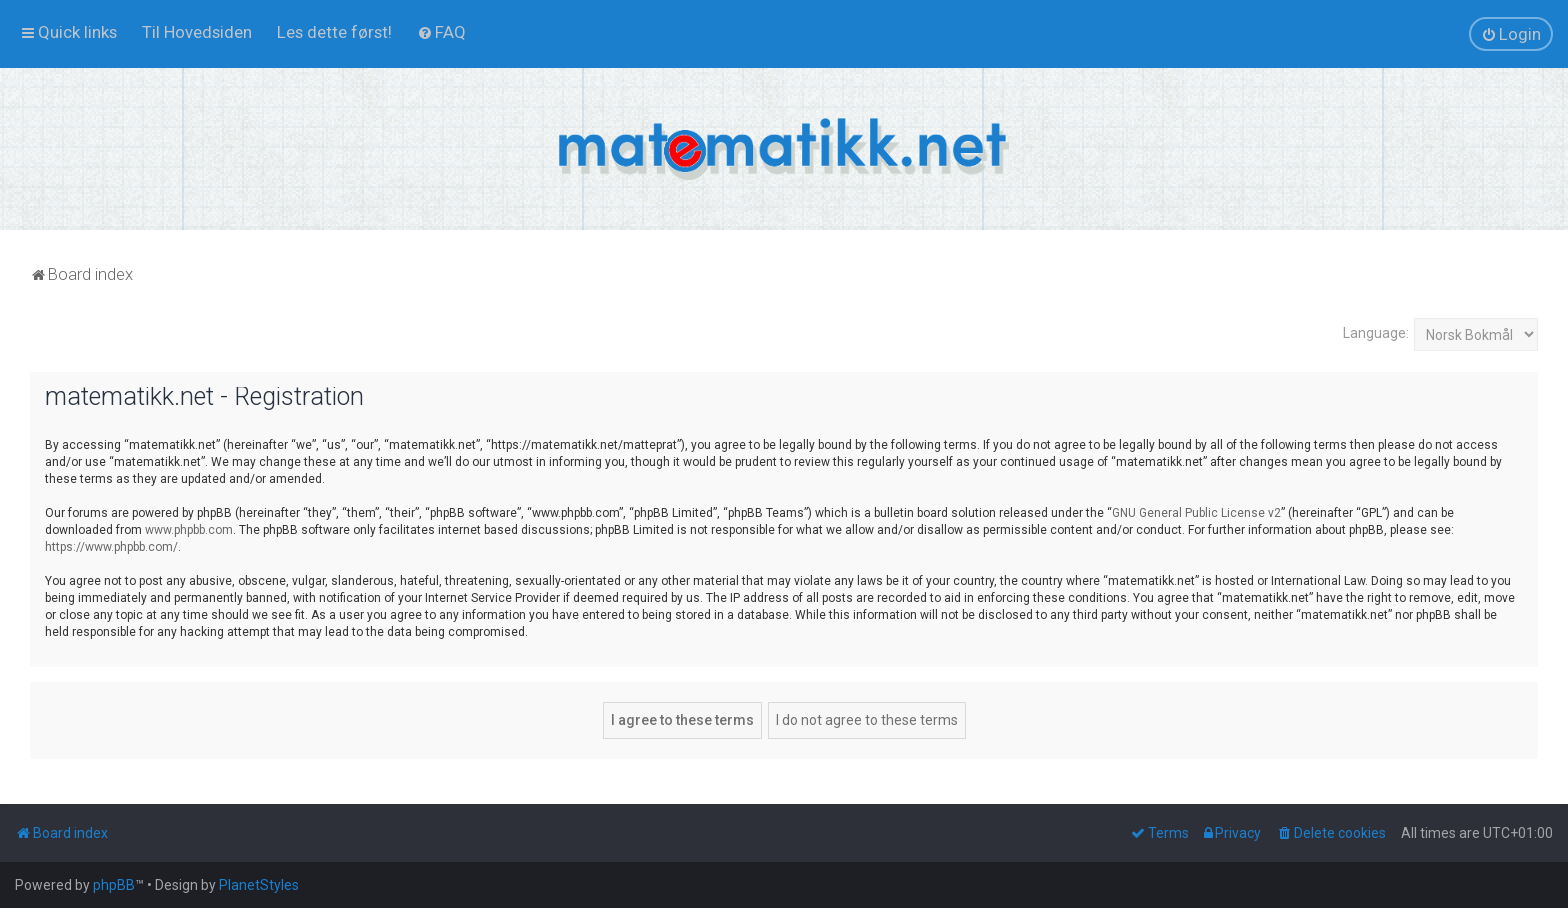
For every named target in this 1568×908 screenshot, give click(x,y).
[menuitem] (197, 32)
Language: (1376, 333)
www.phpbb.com (189, 530)
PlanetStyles (259, 885)
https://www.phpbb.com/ (111, 547)
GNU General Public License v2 (1196, 513)
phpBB (114, 885)
